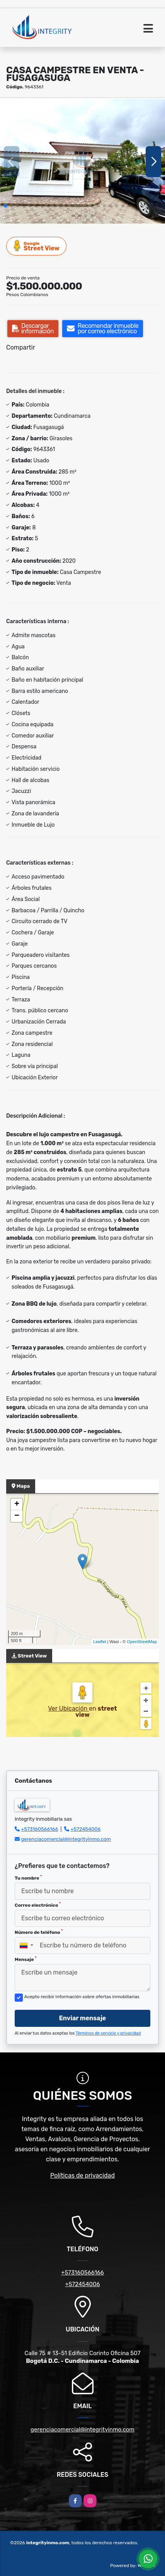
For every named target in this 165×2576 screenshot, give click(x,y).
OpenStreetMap (142, 1641)
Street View (37, 246)
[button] (5, 205)
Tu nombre (28, 1878)
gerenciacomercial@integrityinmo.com (66, 1839)
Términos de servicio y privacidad (108, 2033)
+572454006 (85, 1829)
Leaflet (99, 1641)
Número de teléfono (39, 1932)
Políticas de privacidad (82, 2175)
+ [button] (16, 1504)
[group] (82, 161)
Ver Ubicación (68, 1708)
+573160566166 (39, 1829)
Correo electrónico (38, 1905)
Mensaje (25, 1959)
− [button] (16, 1516)
